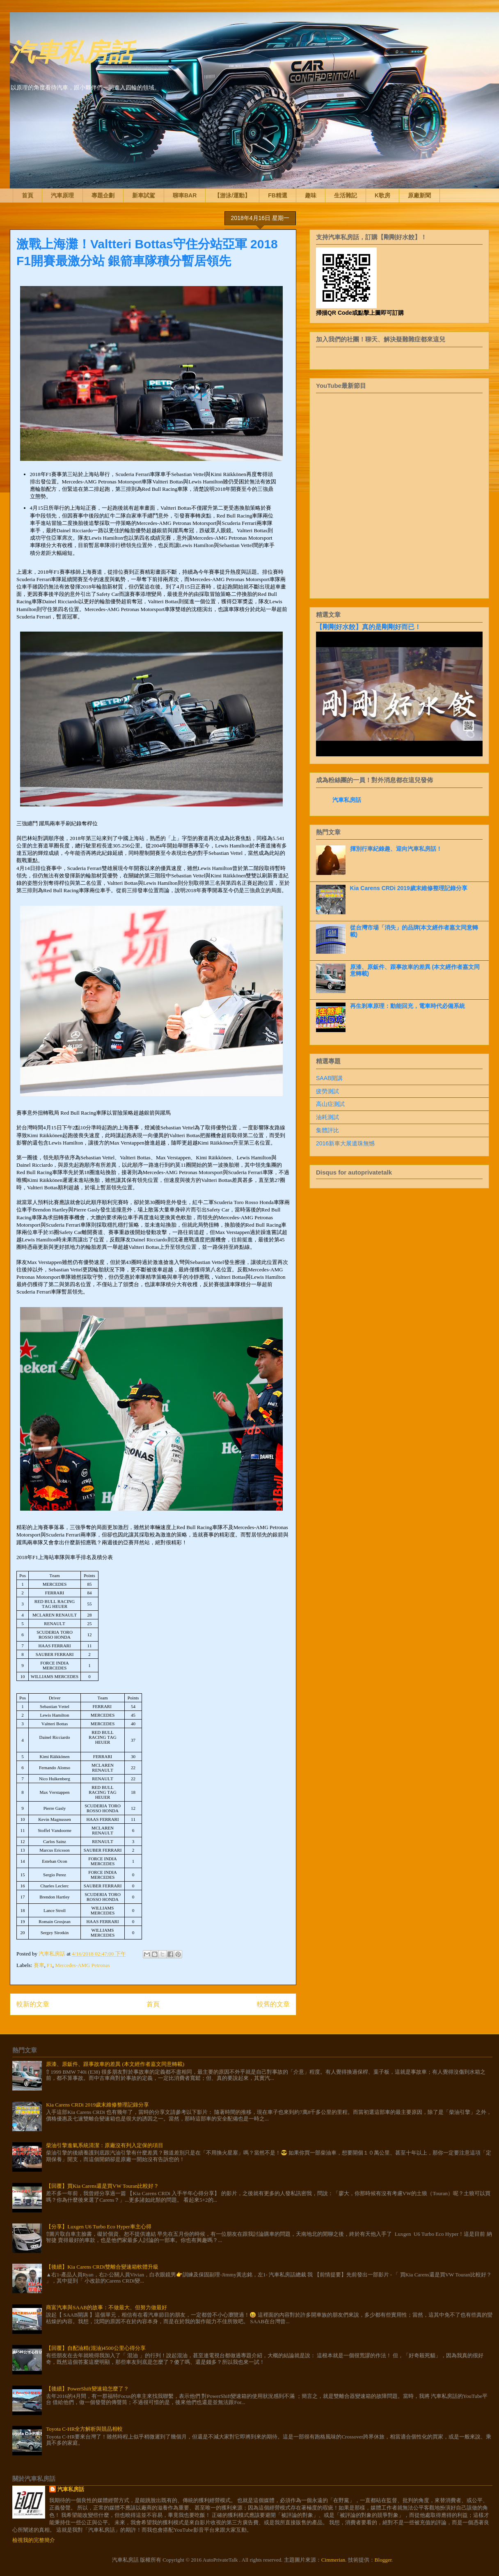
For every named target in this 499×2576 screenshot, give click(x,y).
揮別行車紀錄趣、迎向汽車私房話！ (396, 848)
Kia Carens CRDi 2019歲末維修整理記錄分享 (408, 888)
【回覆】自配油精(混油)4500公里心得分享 (96, 2348)
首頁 (27, 195)
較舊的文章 (273, 2004)
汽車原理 (62, 195)
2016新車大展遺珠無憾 (345, 1143)
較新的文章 (32, 2004)
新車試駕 (143, 195)
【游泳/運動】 (232, 195)
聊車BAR (185, 195)
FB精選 (277, 195)
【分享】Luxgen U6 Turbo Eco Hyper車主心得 (98, 2226)
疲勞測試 (327, 1091)
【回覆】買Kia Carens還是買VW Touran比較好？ (102, 2186)
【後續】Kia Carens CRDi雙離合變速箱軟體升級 (102, 2267)
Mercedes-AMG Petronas (82, 1965)
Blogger (383, 2560)
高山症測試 (330, 1104)
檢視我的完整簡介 (33, 2540)
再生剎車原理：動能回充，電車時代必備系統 (407, 1006)
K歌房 (382, 195)
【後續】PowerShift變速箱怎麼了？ (87, 2389)
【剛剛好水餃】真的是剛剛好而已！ (368, 626)
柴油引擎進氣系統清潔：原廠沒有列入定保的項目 (104, 2145)
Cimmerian (333, 2560)
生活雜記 (345, 195)
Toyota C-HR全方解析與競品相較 (84, 2429)
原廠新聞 (419, 195)
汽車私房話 (71, 51)
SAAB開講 (329, 1078)
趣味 (310, 195)
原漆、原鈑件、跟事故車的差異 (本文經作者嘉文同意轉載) (115, 2064)
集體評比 (327, 1130)
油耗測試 (327, 1117)
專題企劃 (103, 195)
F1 (50, 1965)
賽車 (39, 1965)
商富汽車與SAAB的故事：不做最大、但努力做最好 (106, 2307)
